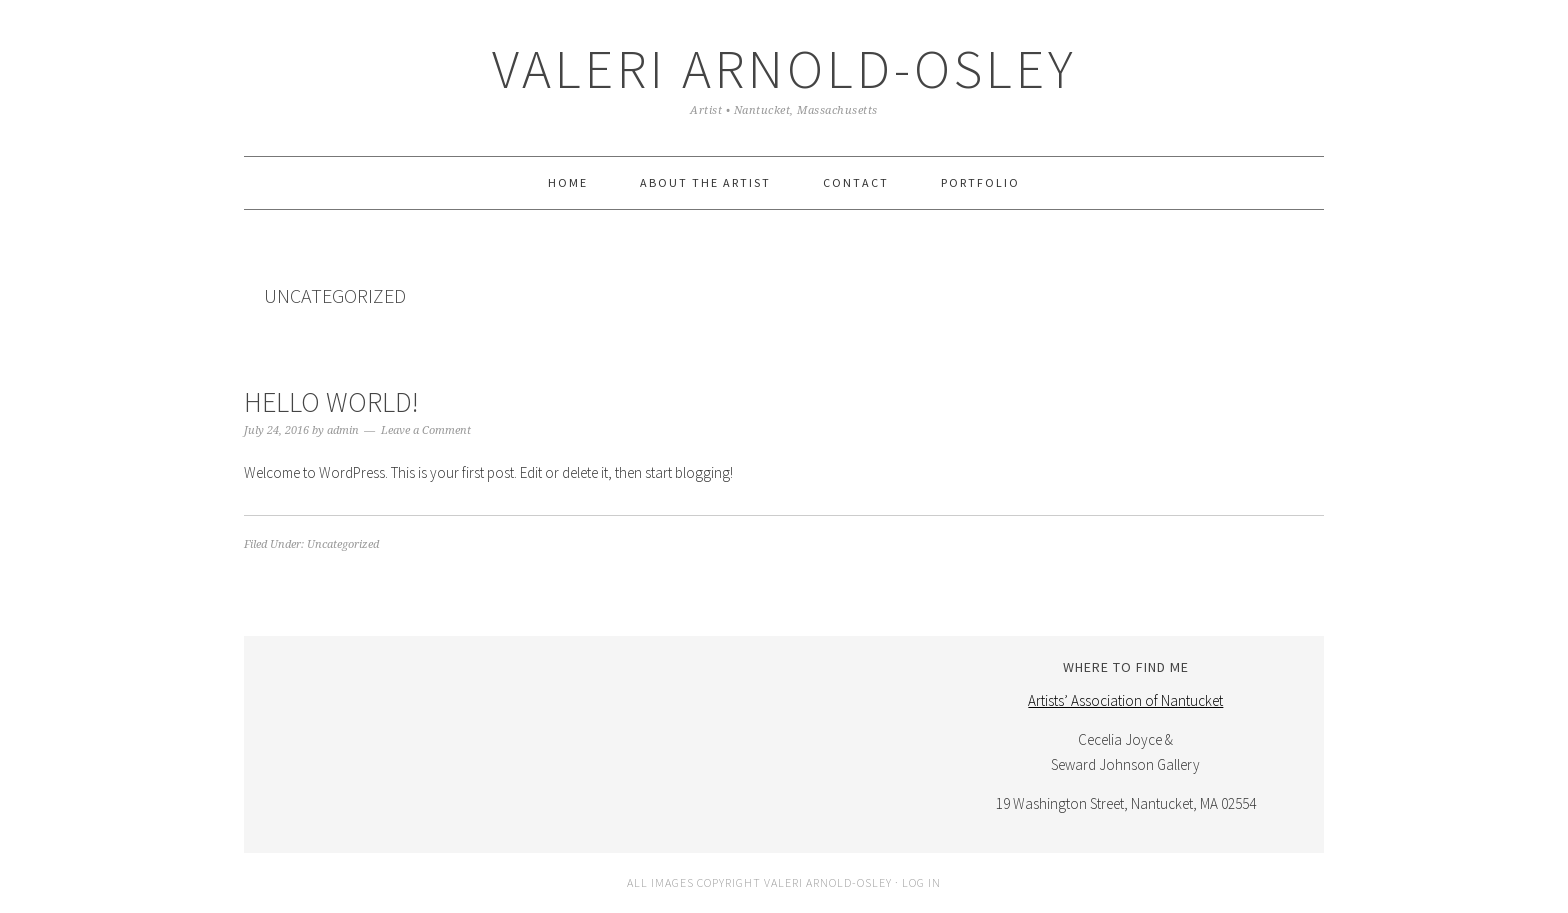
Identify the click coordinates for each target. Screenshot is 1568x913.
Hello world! (331, 402)
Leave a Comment (426, 430)
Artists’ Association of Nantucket (1125, 700)
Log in (921, 882)
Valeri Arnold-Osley (784, 68)
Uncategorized (343, 544)
